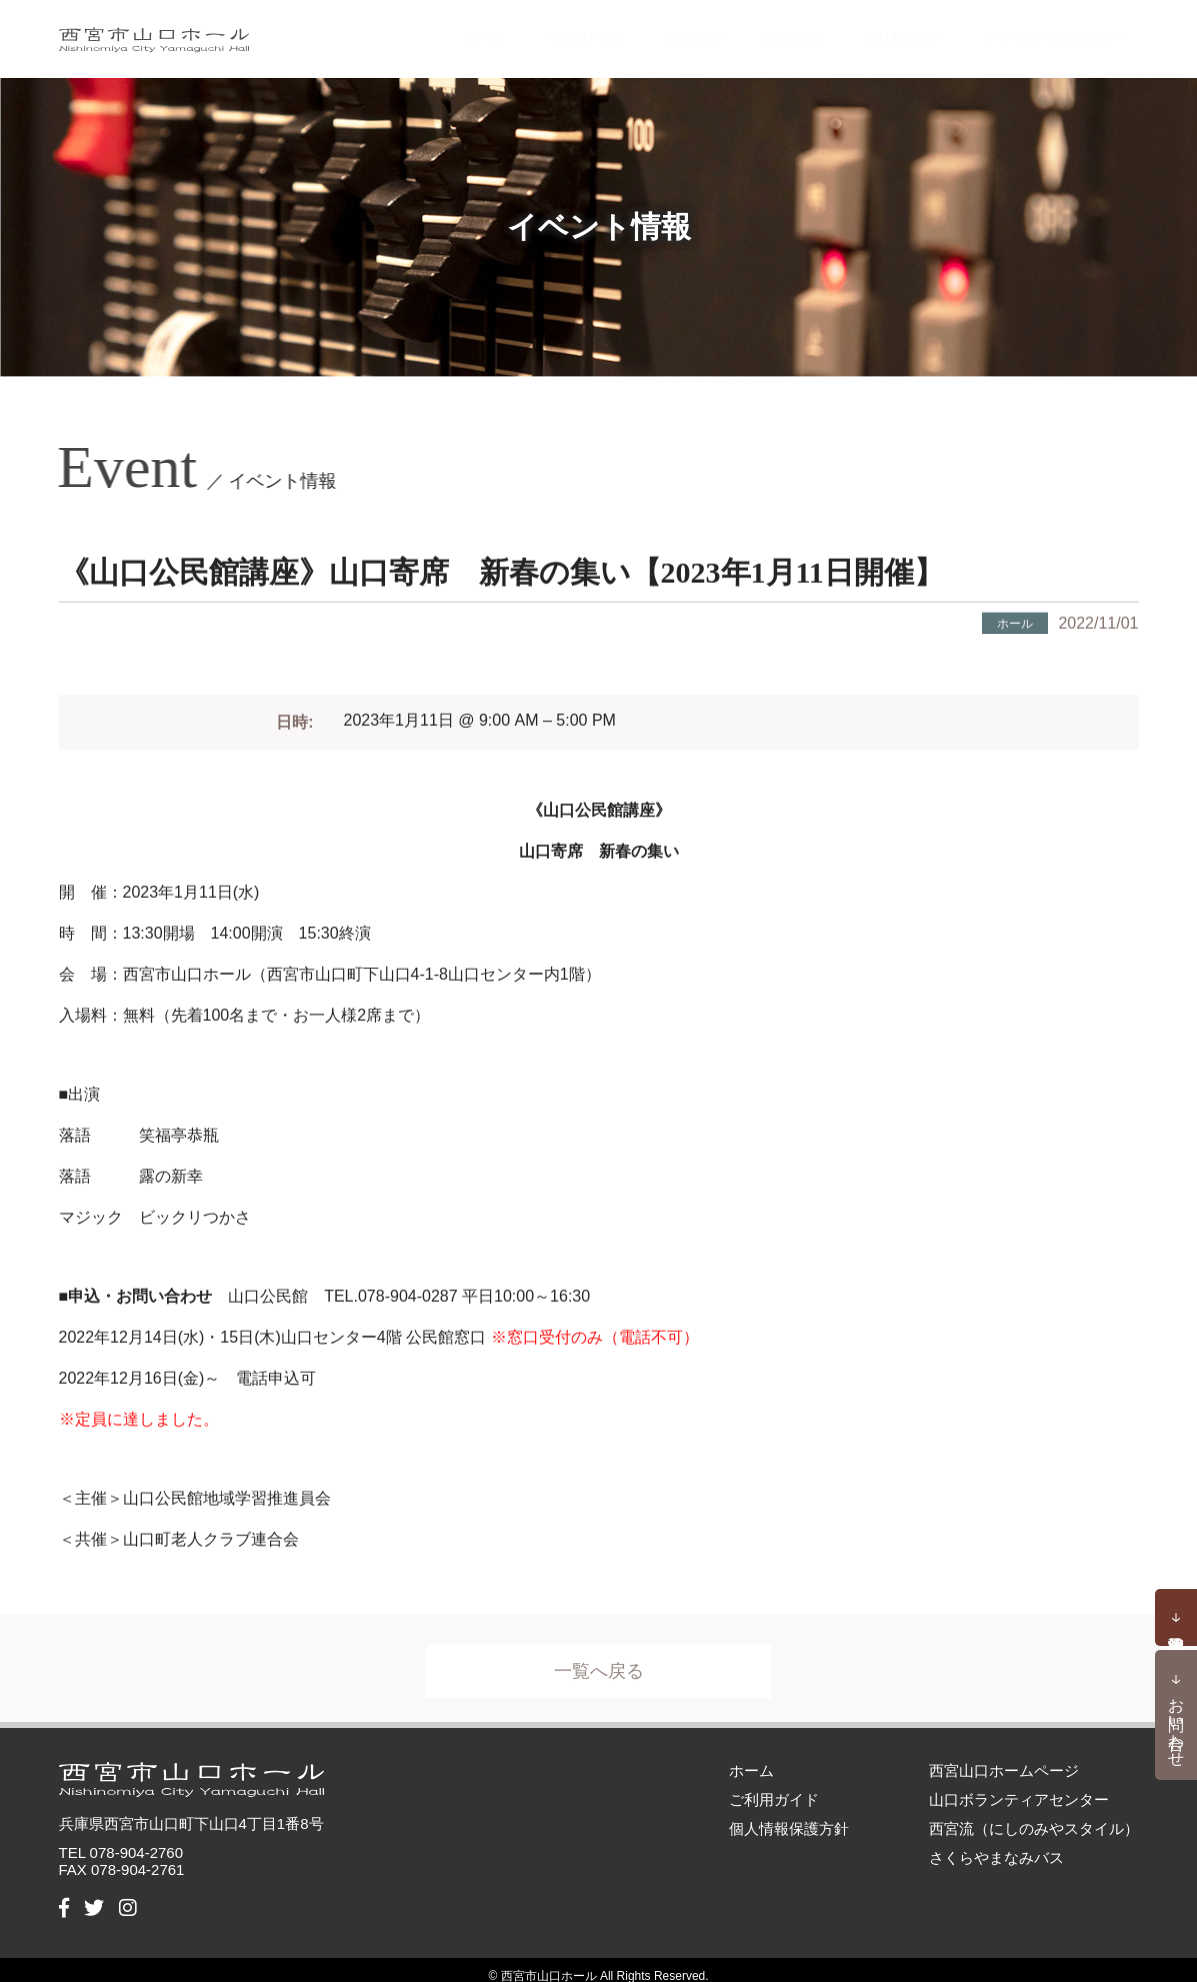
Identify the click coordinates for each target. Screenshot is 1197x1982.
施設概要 (747, 32)
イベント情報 (535, 32)
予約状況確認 (1176, 1618)
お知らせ (650, 32)
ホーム (429, 32)
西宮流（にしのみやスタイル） (1034, 1815)
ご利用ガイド (862, 32)
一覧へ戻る (599, 1667)
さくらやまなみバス (996, 1844)
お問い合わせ (1176, 1723)
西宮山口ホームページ (1004, 1757)
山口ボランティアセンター (1019, 1786)
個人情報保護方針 (789, 1815)
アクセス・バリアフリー (1040, 32)
